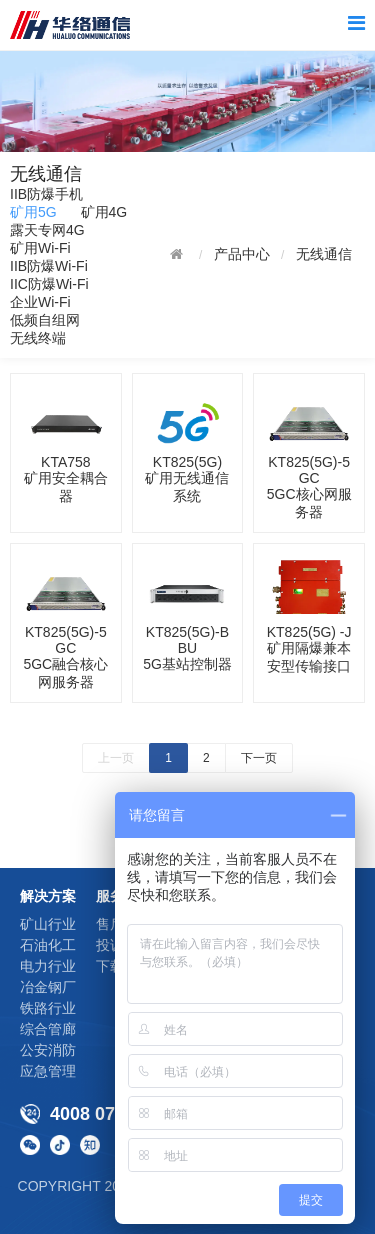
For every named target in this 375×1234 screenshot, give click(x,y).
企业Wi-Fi (40, 302)
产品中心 (242, 254)
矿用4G (104, 212)
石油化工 (48, 945)
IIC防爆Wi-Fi (49, 284)
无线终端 (38, 338)
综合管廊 (48, 1029)
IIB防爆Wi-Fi (49, 266)
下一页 (259, 758)
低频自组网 (45, 320)
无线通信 (324, 254)
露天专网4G (47, 230)
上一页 (116, 758)
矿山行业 (48, 924)
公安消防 (48, 1050)
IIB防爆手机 (46, 194)
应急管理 (48, 1071)
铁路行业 (48, 1008)
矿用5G (33, 212)
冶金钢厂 (48, 987)
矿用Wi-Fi (40, 248)
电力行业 (48, 966)
